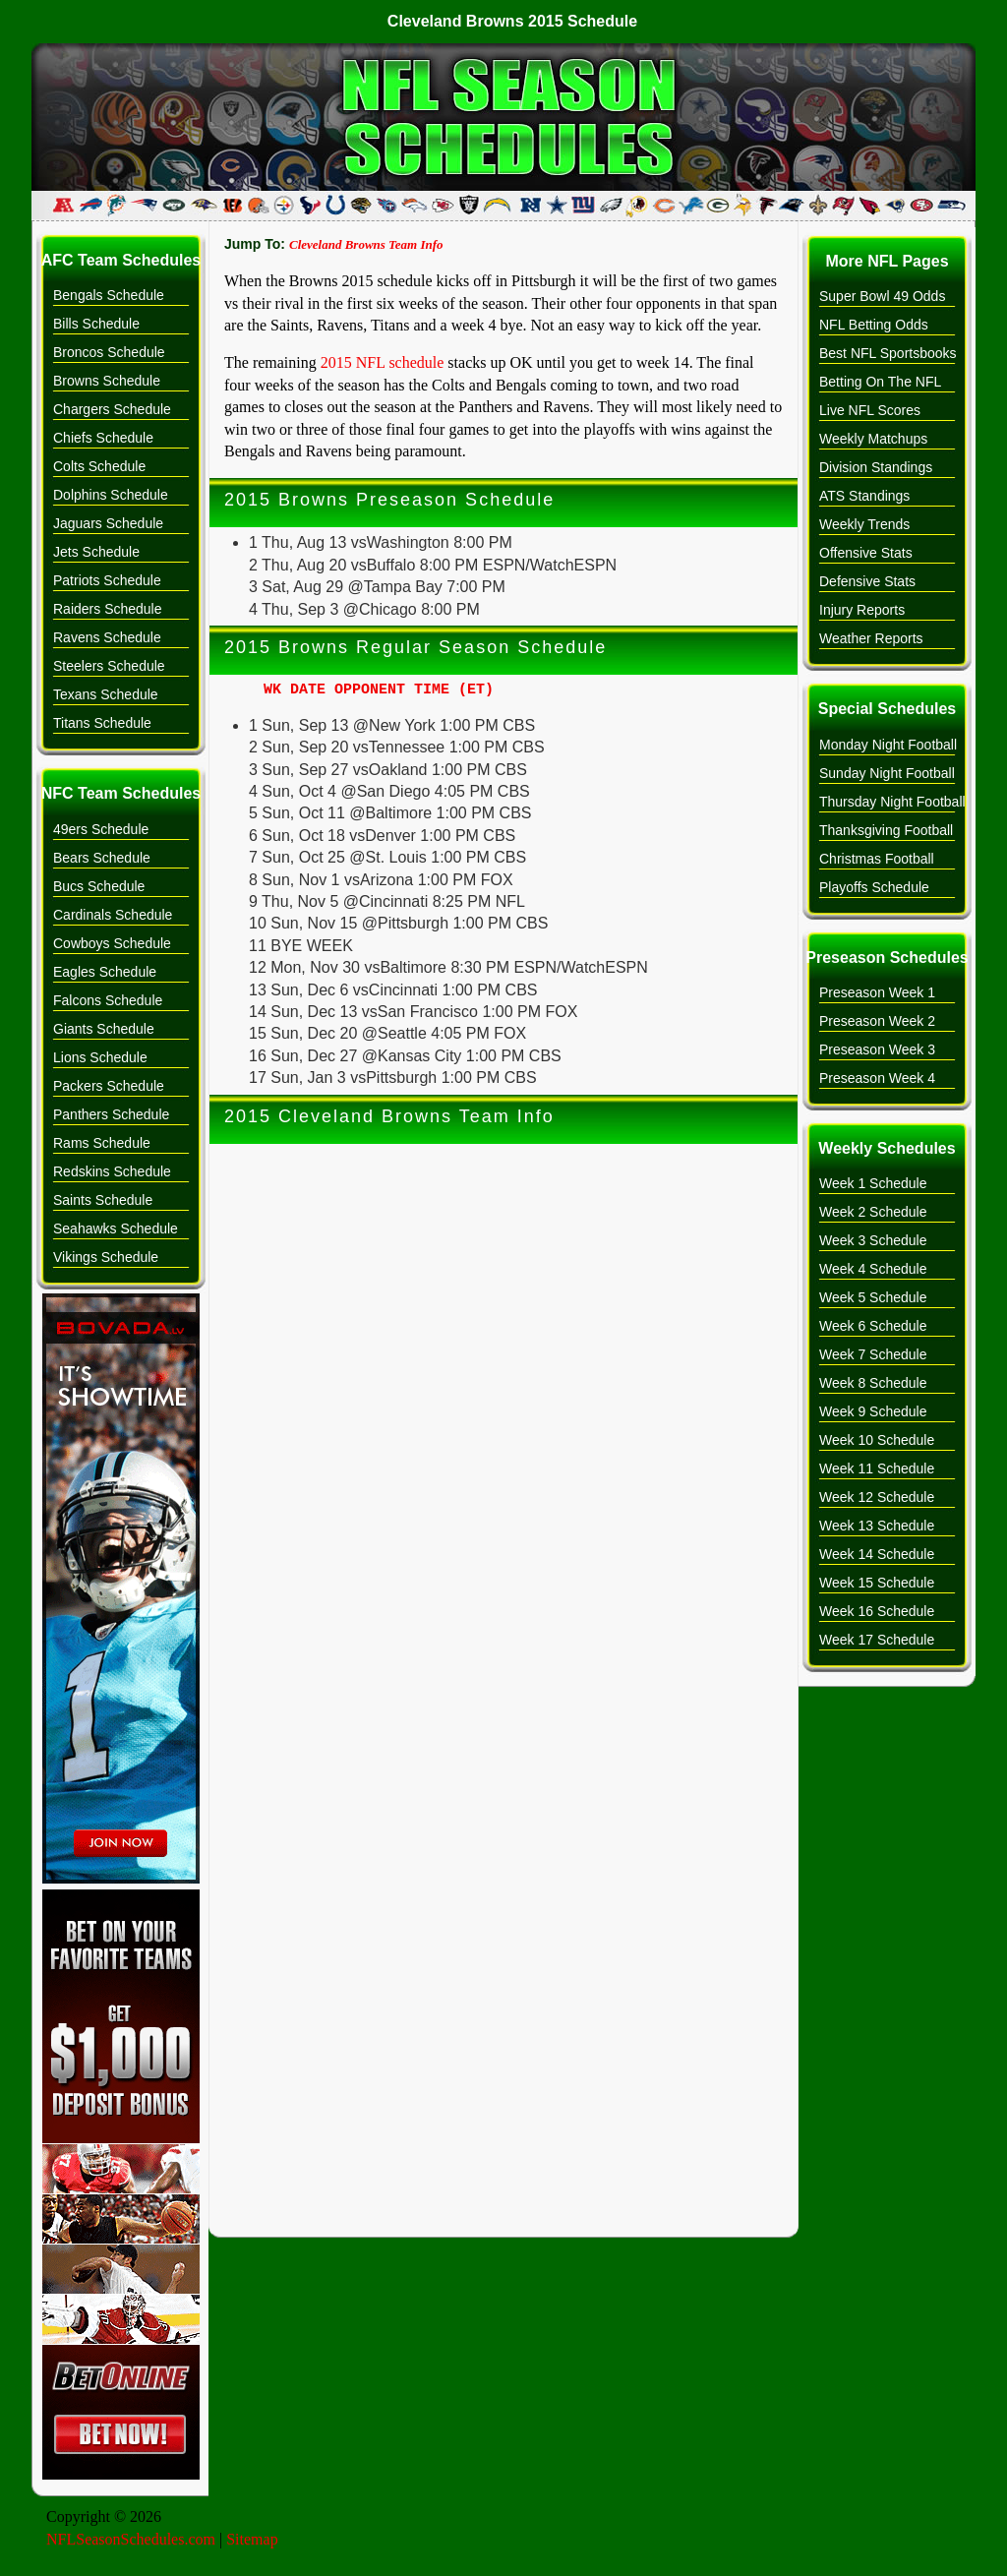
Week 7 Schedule (872, 1354)
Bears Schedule (101, 858)
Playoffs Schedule (874, 887)
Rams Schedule (101, 1143)
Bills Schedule (96, 323)
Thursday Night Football (892, 801)
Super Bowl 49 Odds (882, 296)
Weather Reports (871, 638)
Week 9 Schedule (872, 1411)
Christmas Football (876, 859)
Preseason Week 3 (877, 1049)
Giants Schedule (103, 1029)
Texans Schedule (105, 694)
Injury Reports (862, 610)
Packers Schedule (108, 1086)
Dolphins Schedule (110, 495)
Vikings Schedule (105, 1257)
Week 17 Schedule (876, 1639)
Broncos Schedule (109, 352)
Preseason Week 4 (877, 1078)
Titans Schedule (102, 723)
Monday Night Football (888, 744)
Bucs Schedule (99, 886)
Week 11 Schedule (876, 1468)
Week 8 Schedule (872, 1383)
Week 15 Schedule (876, 1582)
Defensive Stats (867, 581)
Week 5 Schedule (872, 1297)
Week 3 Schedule (872, 1240)
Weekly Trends (864, 524)
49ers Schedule (100, 829)
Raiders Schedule (107, 609)
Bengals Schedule (108, 295)
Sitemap (251, 2539)
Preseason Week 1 (877, 992)
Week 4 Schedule (872, 1269)
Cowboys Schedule (112, 943)
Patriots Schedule (107, 580)
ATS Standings (864, 496)
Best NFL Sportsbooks (888, 353)
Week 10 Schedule (876, 1440)
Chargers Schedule (112, 409)
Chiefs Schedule (103, 438)
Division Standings (875, 467)
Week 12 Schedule (876, 1497)
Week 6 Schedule (872, 1326)
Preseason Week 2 (877, 1021)
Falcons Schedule (107, 1000)
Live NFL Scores (869, 410)
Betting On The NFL (880, 381)
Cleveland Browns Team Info (366, 244)
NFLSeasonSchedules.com (130, 2539)
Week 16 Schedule (876, 1611)
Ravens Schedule (107, 637)
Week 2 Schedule (872, 1212)
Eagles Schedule (104, 972)
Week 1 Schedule (872, 1183)
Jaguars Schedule (108, 523)
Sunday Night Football (887, 773)
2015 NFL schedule (382, 362)
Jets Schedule (96, 552)
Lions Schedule (100, 1057)
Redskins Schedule (112, 1171)
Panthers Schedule (111, 1114)
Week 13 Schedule (876, 1525)
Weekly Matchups (873, 439)
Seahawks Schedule (115, 1228)
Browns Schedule (106, 381)
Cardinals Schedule (112, 915)
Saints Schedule (102, 1200)
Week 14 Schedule (876, 1554)
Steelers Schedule (109, 666)
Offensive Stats (866, 553)
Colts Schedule (99, 466)
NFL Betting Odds (873, 324)
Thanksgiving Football (886, 830)
